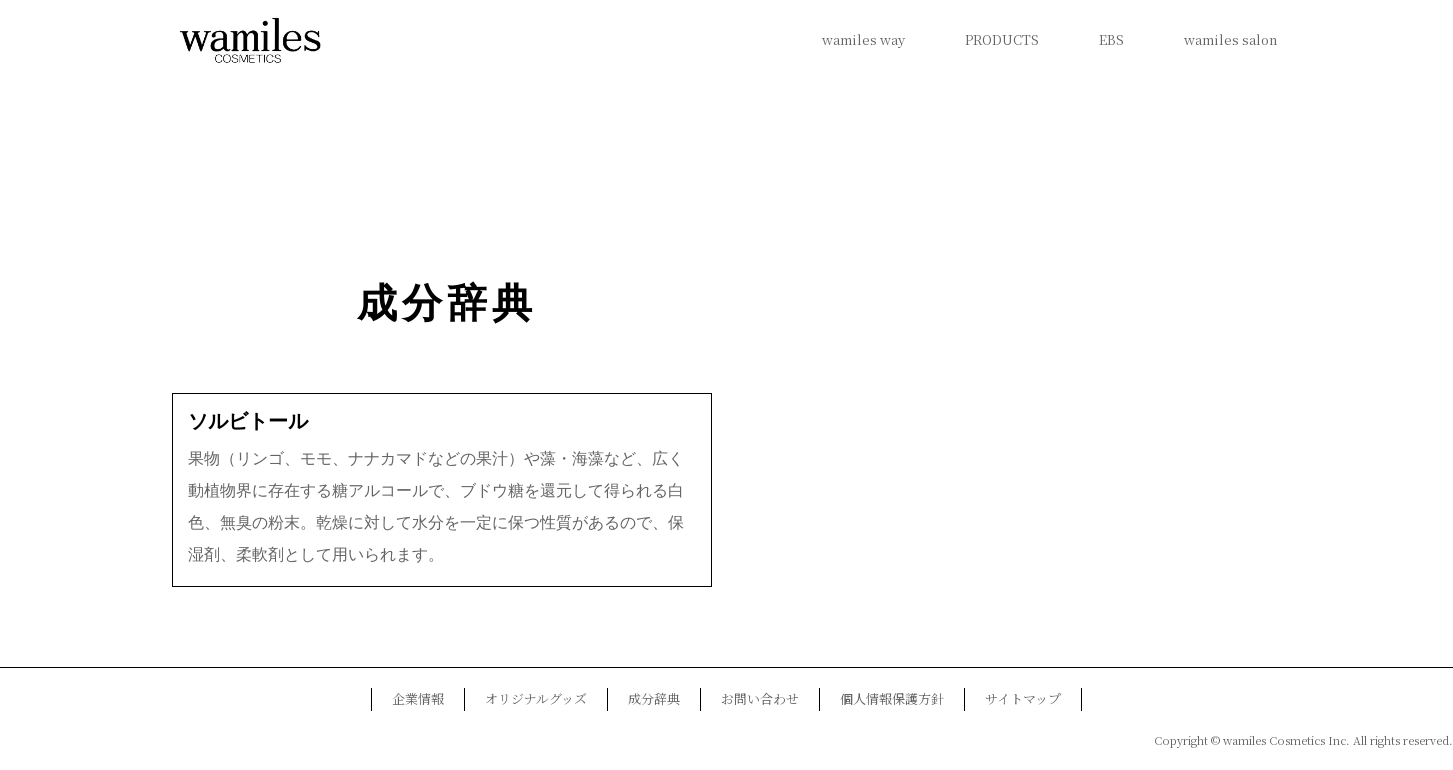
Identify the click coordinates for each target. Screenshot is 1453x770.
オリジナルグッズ (536, 698)
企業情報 (418, 698)
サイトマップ (1023, 698)
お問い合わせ (760, 698)
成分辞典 (447, 303)
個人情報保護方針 (892, 698)
